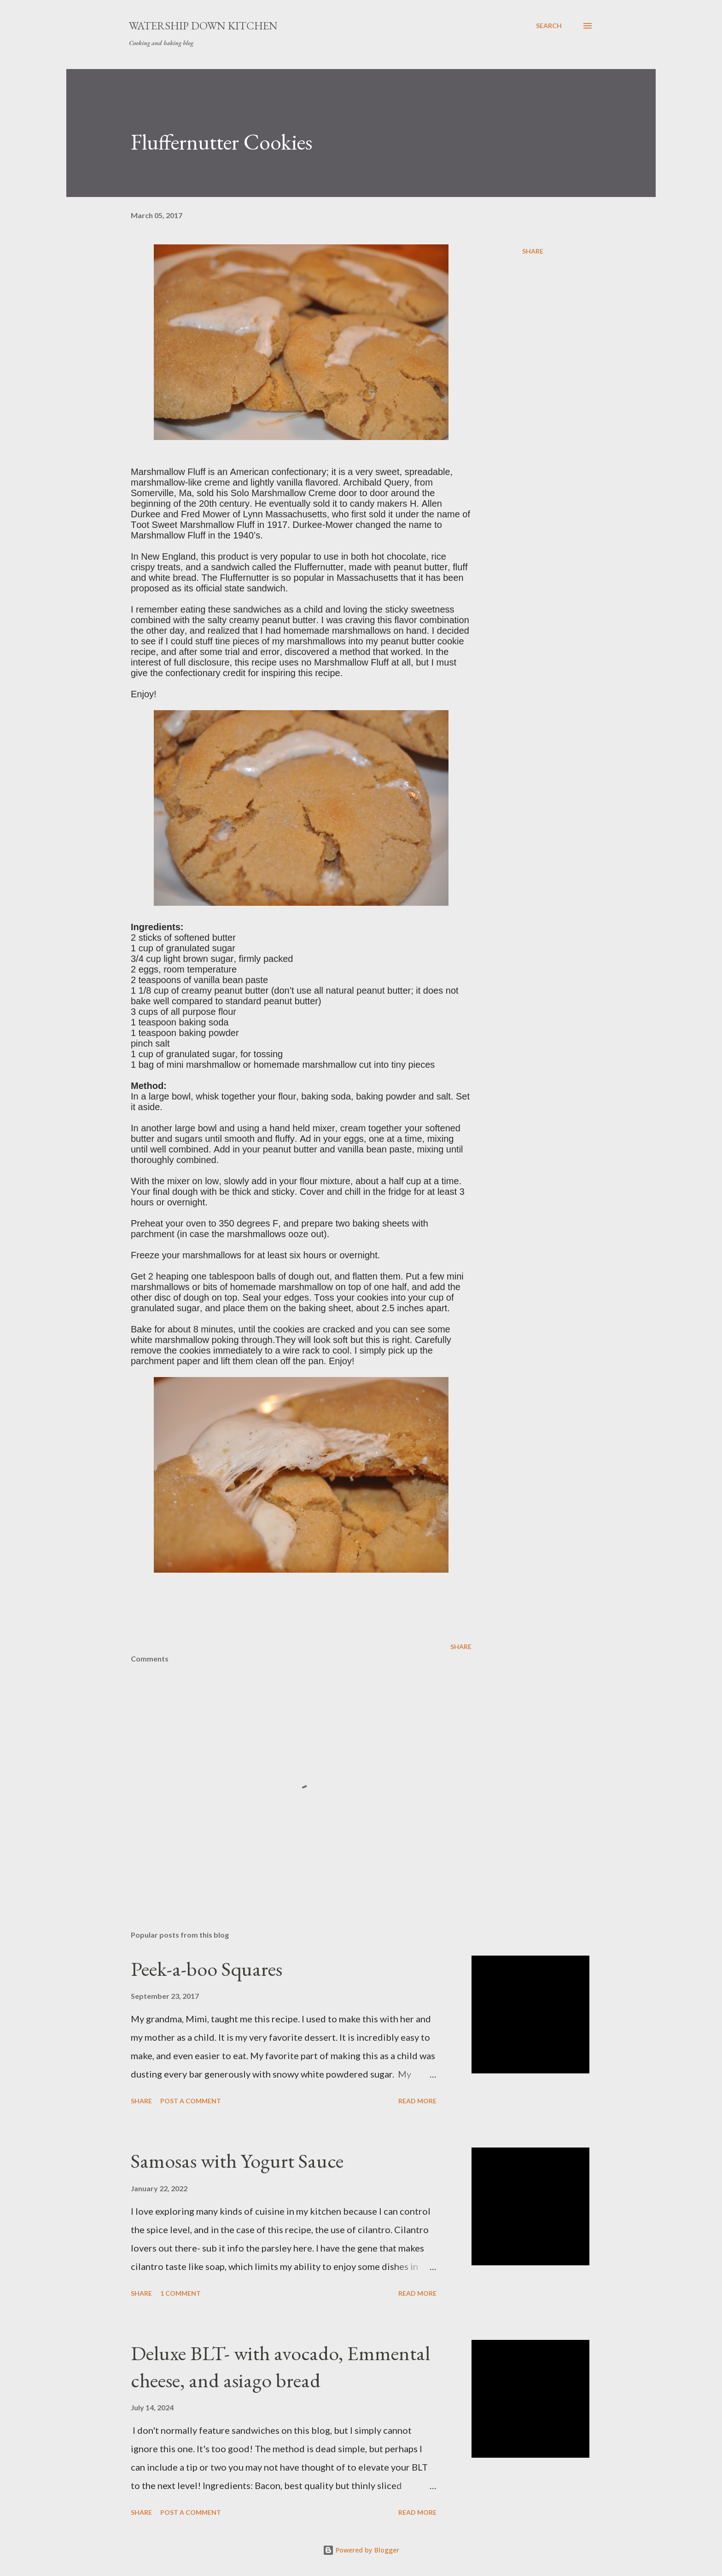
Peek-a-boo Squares (206, 1969)
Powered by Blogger (361, 2550)
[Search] (549, 25)
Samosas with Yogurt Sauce (237, 2161)
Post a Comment (190, 2101)
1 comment (180, 2293)
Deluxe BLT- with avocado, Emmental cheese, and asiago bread (280, 2366)
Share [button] (532, 251)
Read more (417, 2101)
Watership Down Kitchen (203, 25)
